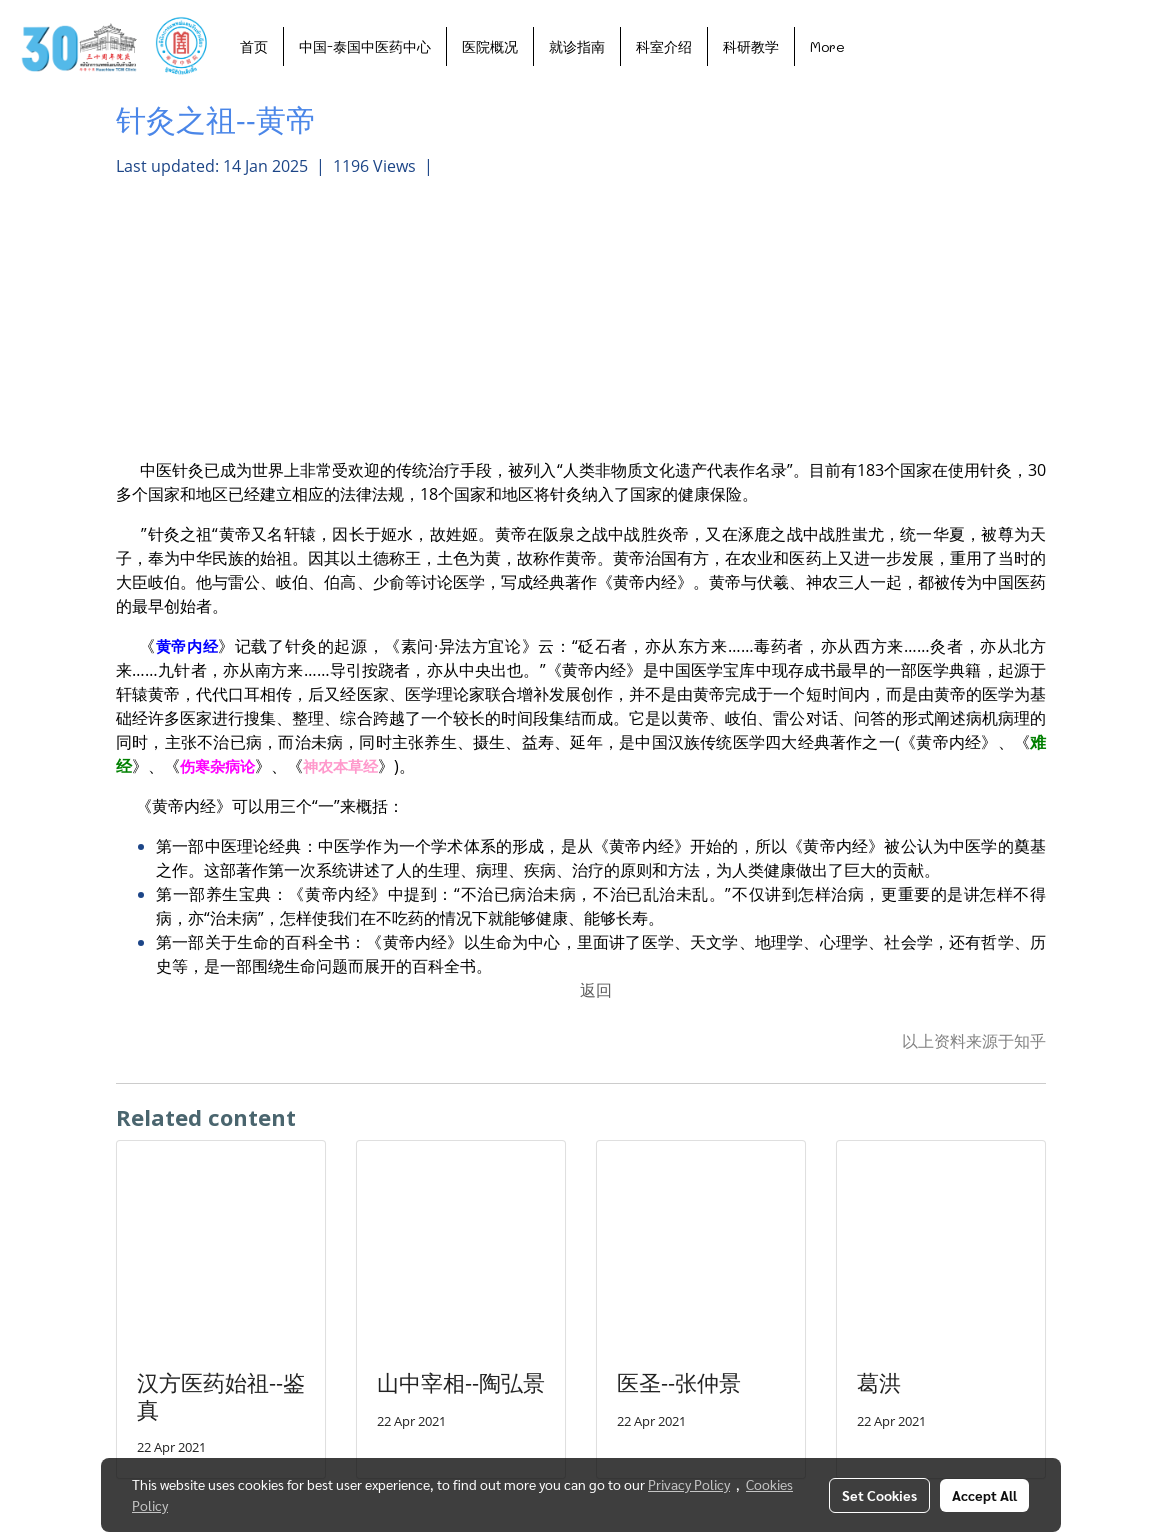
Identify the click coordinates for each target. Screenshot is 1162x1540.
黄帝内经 (187, 646)
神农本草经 (340, 766)
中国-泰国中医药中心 (365, 46)
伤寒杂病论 (217, 766)
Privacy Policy (689, 1484)
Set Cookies (879, 1495)
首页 (254, 46)
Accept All (984, 1495)
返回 (596, 990)
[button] (878, 46)
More (827, 46)
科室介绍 (664, 46)
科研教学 (751, 46)
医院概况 (490, 46)
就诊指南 (577, 46)
